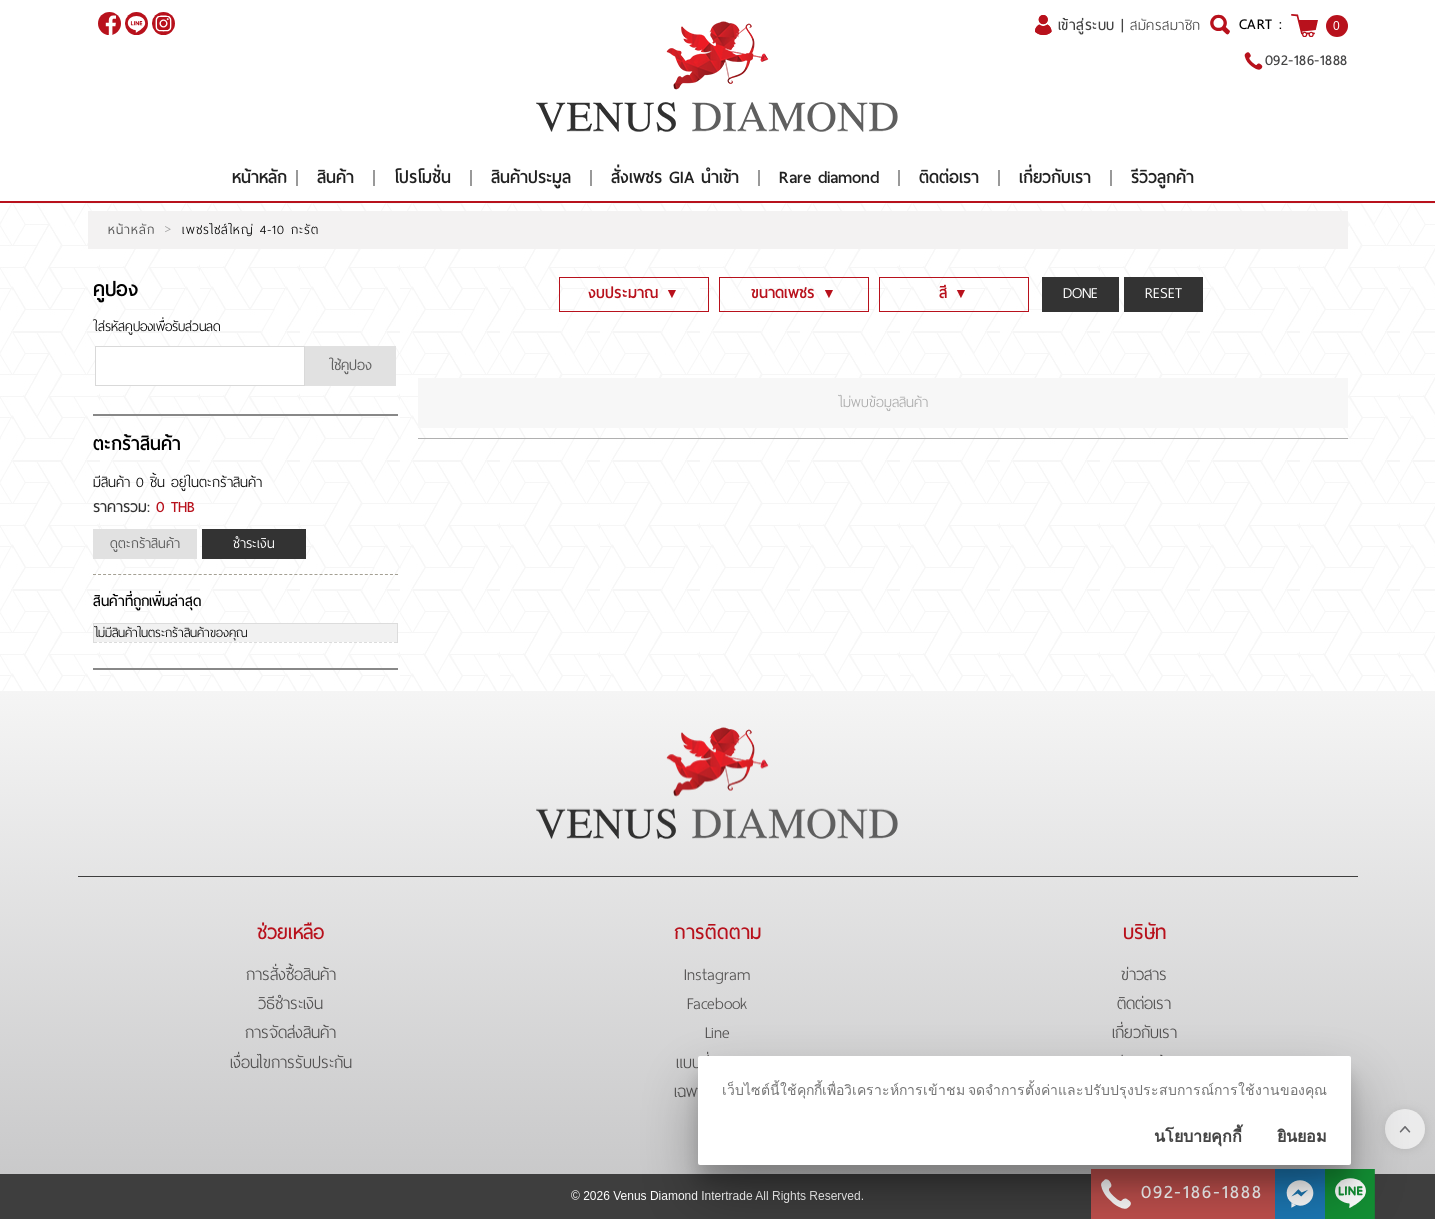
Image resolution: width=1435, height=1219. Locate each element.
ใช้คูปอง (350, 365)
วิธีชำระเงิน (290, 1003)
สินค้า (335, 177)
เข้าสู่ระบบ (1086, 25)
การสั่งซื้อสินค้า (291, 974)
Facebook (717, 1003)
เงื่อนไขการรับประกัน (291, 1062)
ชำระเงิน (254, 543)
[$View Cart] (1304, 25)
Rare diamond (829, 177)
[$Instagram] (163, 23)
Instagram (717, 974)
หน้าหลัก (259, 177)
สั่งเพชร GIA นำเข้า (675, 177)
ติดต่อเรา (949, 177)
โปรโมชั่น (422, 177)
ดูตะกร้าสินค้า (145, 543)
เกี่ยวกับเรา (1055, 177)
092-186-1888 (1306, 60)
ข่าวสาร (1144, 974)
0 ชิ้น (150, 482)
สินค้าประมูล (531, 177)
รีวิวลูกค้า (1162, 177)
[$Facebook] (109, 23)
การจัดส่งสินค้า (290, 1032)
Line (717, 1032)
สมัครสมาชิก (1165, 25)
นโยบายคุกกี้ (1198, 1136)
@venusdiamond (136, 23)
